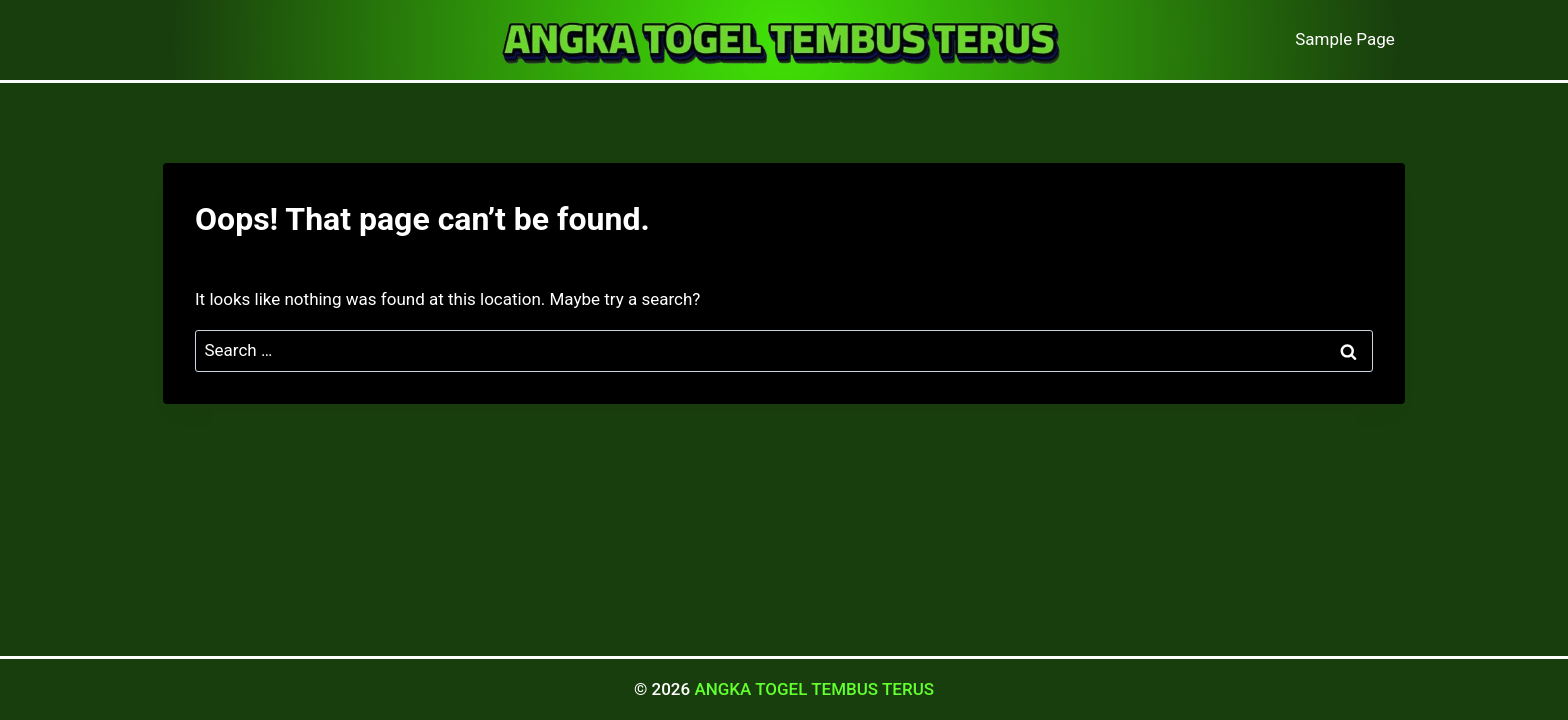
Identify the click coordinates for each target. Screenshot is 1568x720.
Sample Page (1345, 39)
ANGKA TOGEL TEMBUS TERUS (814, 689)
